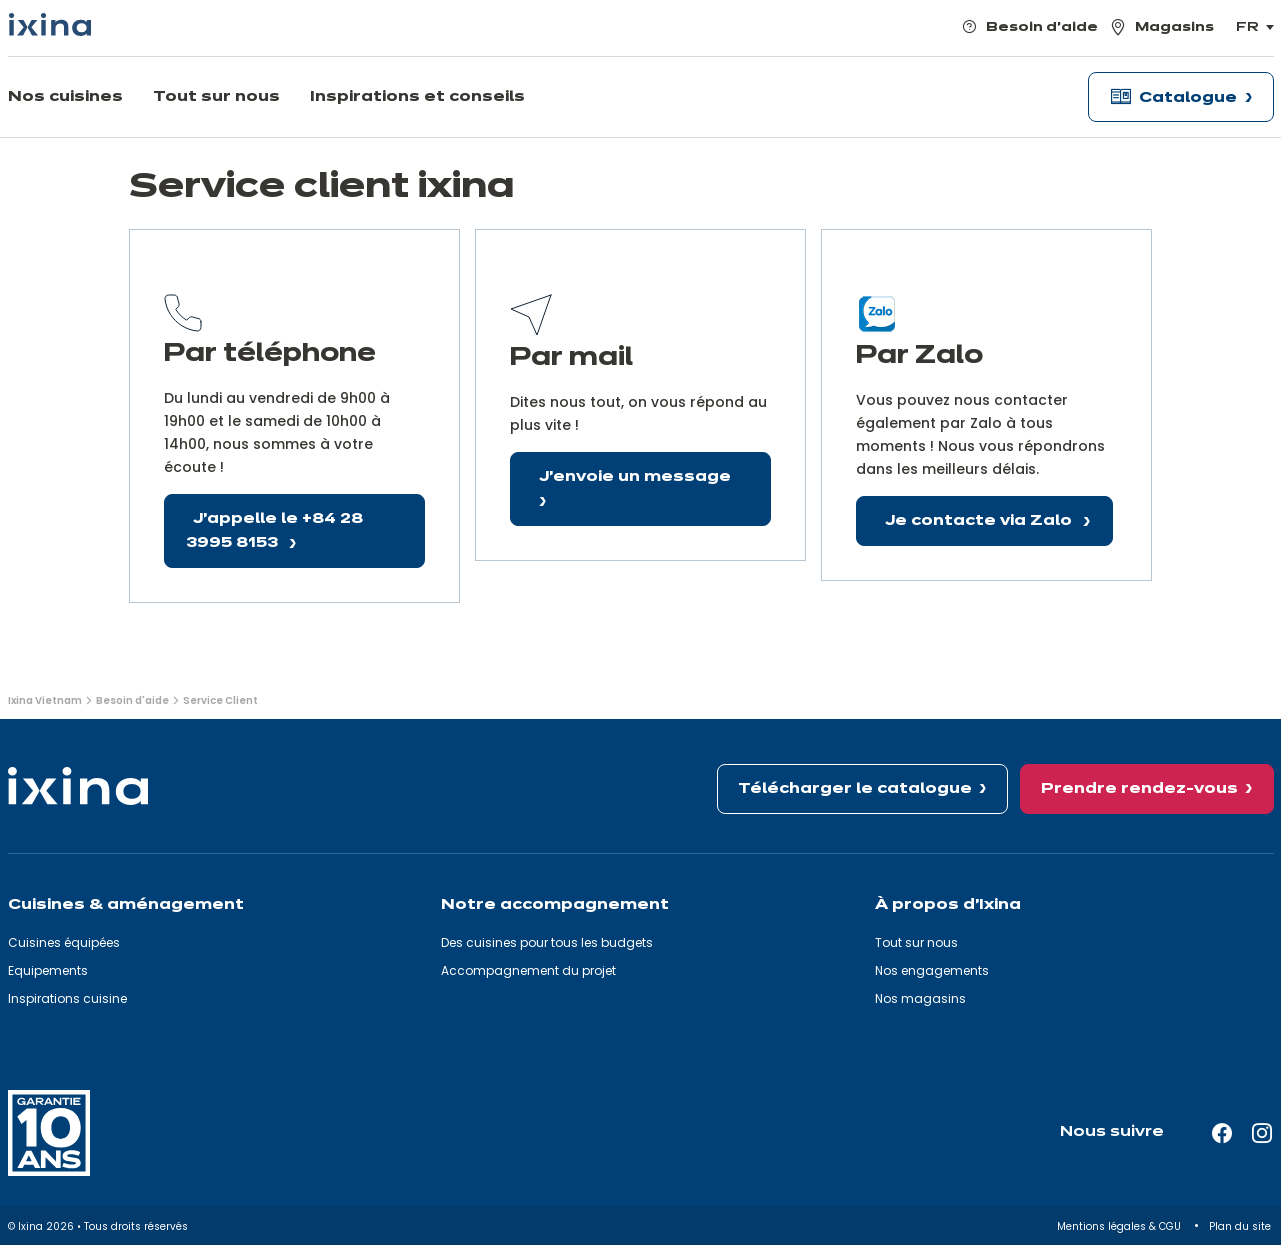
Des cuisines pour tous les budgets (547, 942)
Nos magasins (920, 998)
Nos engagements (932, 970)
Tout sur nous (916, 942)
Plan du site (1241, 1226)
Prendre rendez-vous (1139, 789)
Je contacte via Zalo (980, 521)
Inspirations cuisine (67, 998)
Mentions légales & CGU (1120, 1226)
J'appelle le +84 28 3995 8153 (274, 531)
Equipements (48, 970)
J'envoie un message (635, 477)
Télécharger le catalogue (855, 789)
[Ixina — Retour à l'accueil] (50, 24)
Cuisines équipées (64, 942)
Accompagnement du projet (528, 970)
